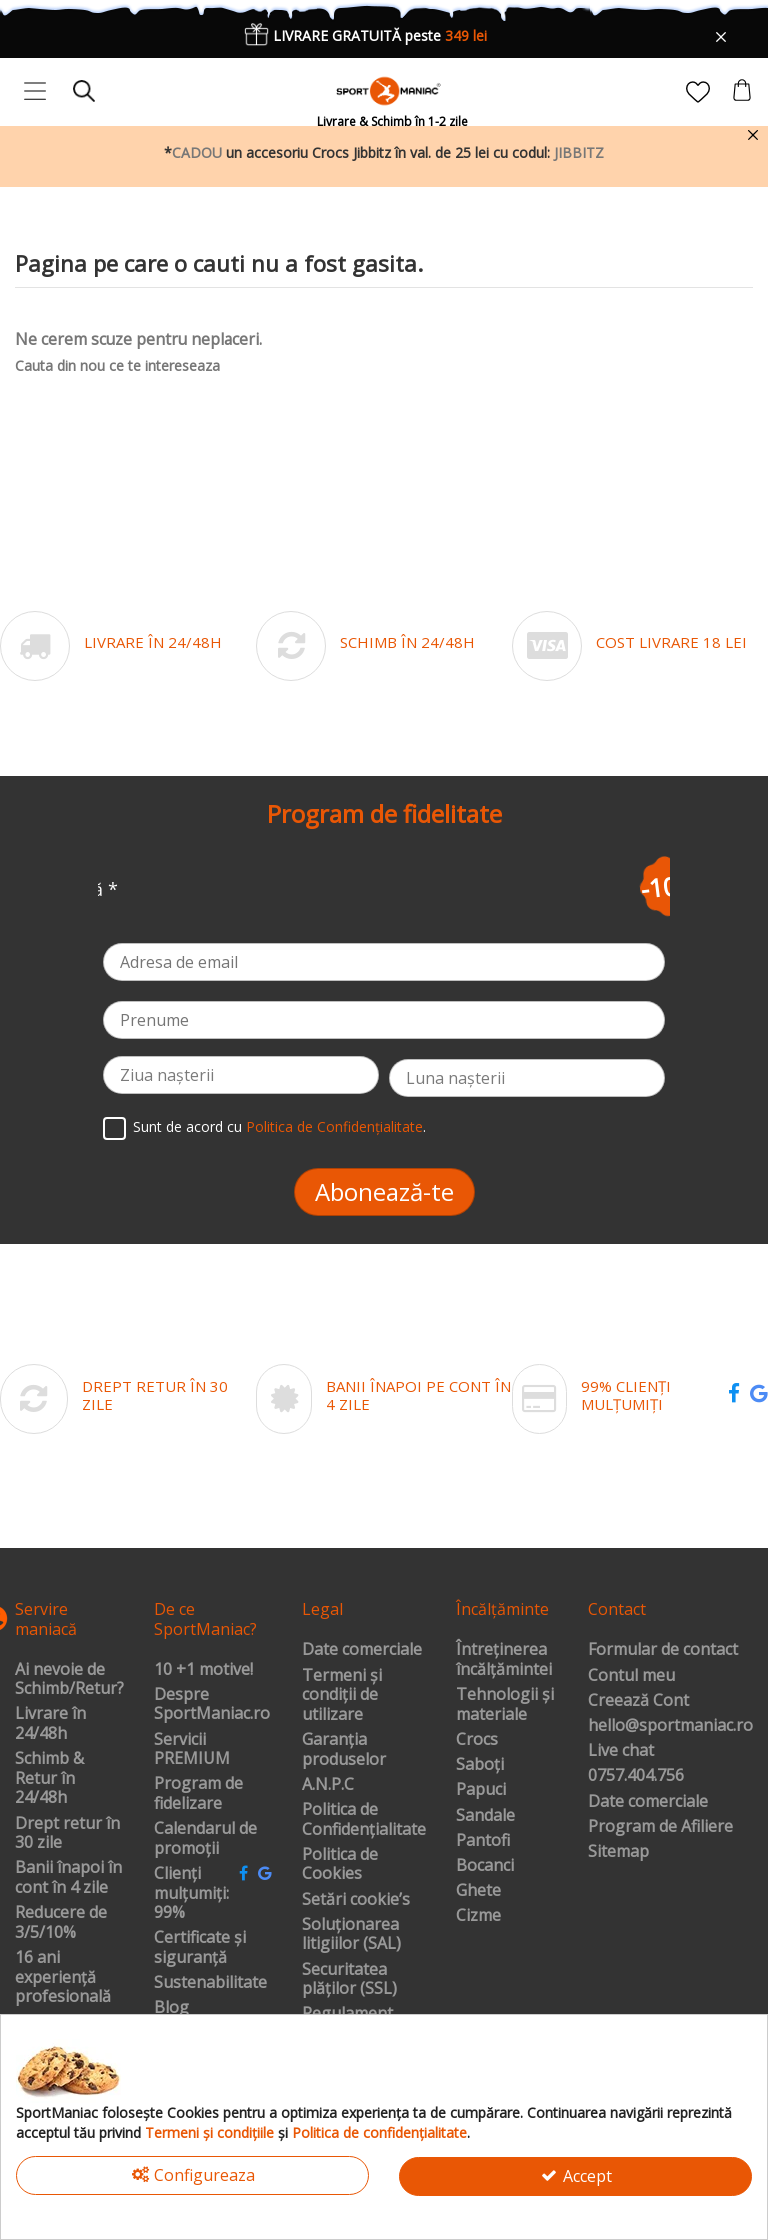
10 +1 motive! (203, 1670)
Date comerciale (362, 1650)
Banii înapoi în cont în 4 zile (68, 1877)
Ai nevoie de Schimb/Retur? (69, 1679)
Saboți (480, 1765)
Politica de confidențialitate (379, 2132)
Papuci (481, 1790)
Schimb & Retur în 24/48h (49, 1778)
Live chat (621, 1751)
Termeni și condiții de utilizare (342, 1695)
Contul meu (631, 1676)
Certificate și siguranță (200, 1947)
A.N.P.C (328, 1785)
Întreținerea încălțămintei (504, 1659)
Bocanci (485, 1866)
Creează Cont (638, 1701)
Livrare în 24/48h (50, 1723)
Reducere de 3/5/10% (61, 1922)
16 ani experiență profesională (63, 1977)
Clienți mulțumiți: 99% (191, 1893)
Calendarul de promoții (205, 1838)
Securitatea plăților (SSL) (349, 1979)
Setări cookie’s (356, 1900)
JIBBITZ (579, 152)
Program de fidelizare (198, 1793)
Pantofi (483, 1841)
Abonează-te (384, 1191)
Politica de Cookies (340, 1864)
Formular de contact (663, 1650)
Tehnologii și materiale (505, 1704)
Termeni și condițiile (209, 2132)
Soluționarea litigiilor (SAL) (351, 1934)
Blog (171, 2008)
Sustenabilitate (210, 1983)
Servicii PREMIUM (192, 1749)
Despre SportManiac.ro (212, 1704)
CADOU (197, 152)
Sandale (485, 1816)
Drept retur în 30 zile (67, 1833)
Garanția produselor (344, 1749)
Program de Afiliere (660, 1827)
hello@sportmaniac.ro (670, 1726)
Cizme (478, 1916)
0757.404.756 (636, 1776)
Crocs (477, 1740)
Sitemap (618, 1852)
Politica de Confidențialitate (334, 1126)
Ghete (478, 1891)
